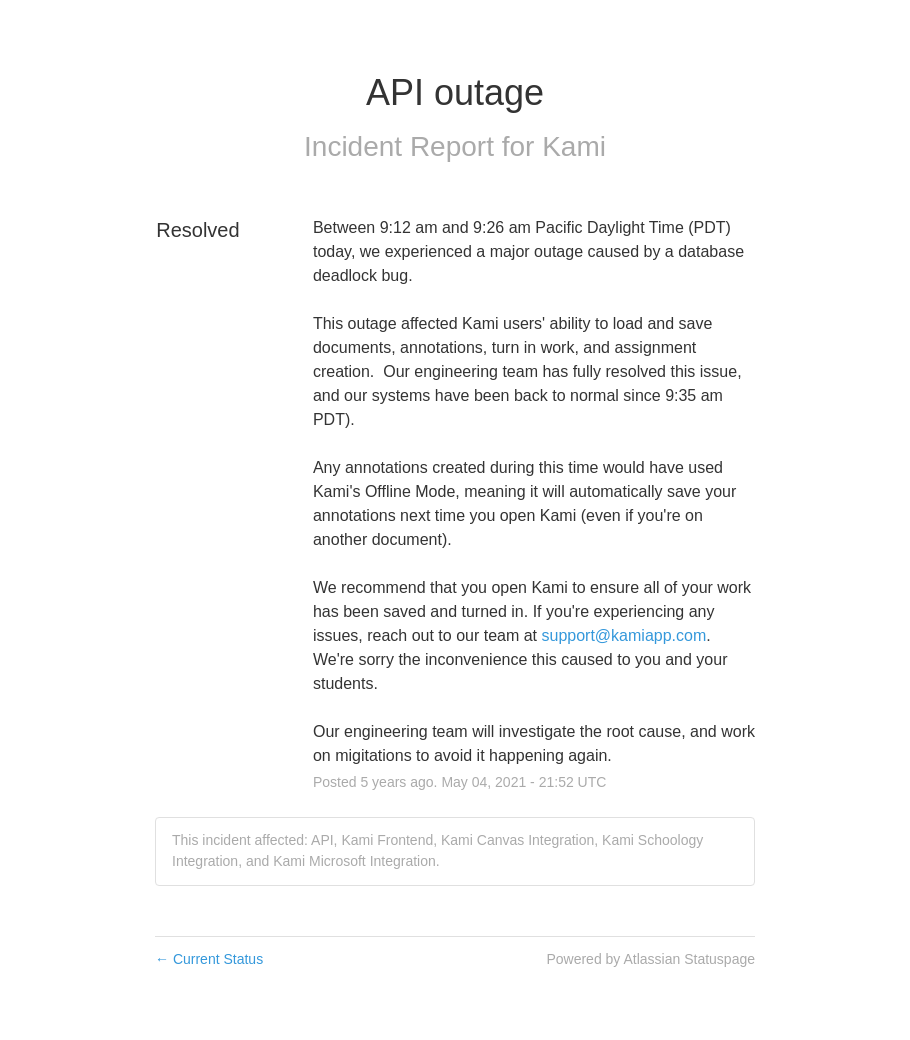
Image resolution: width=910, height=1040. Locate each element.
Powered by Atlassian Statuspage (650, 959)
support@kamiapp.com (624, 635)
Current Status (209, 959)
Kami (574, 146)
